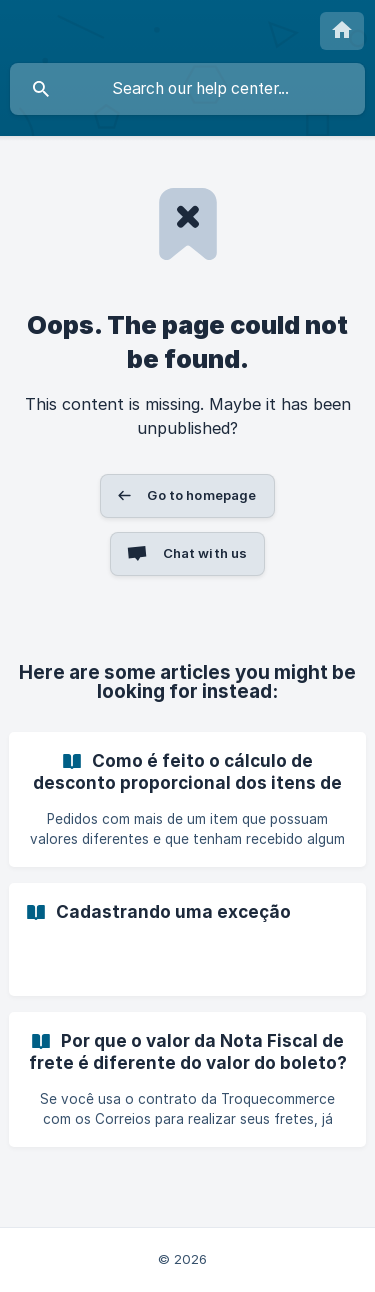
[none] (342, 31)
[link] (187, 799)
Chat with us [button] (205, 553)
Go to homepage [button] (201, 495)
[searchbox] (187, 89)
